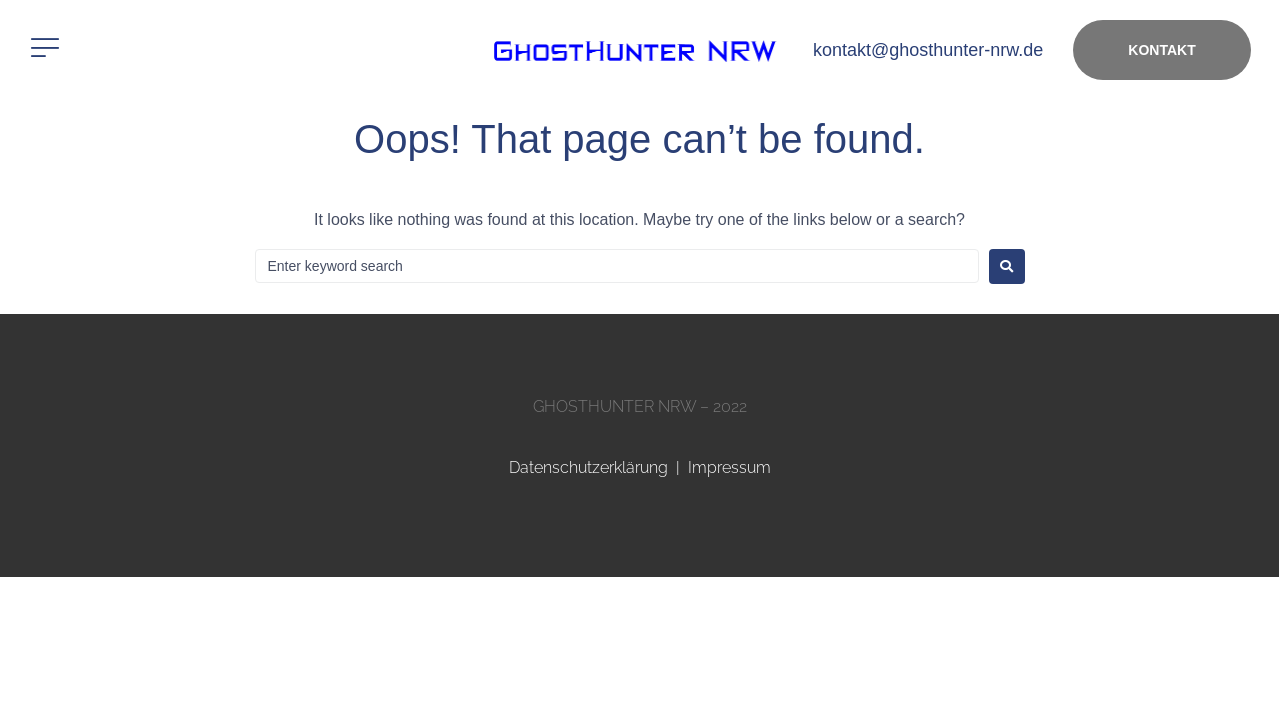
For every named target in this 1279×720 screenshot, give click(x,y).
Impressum (729, 467)
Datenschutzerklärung (588, 467)
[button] (45, 48)
